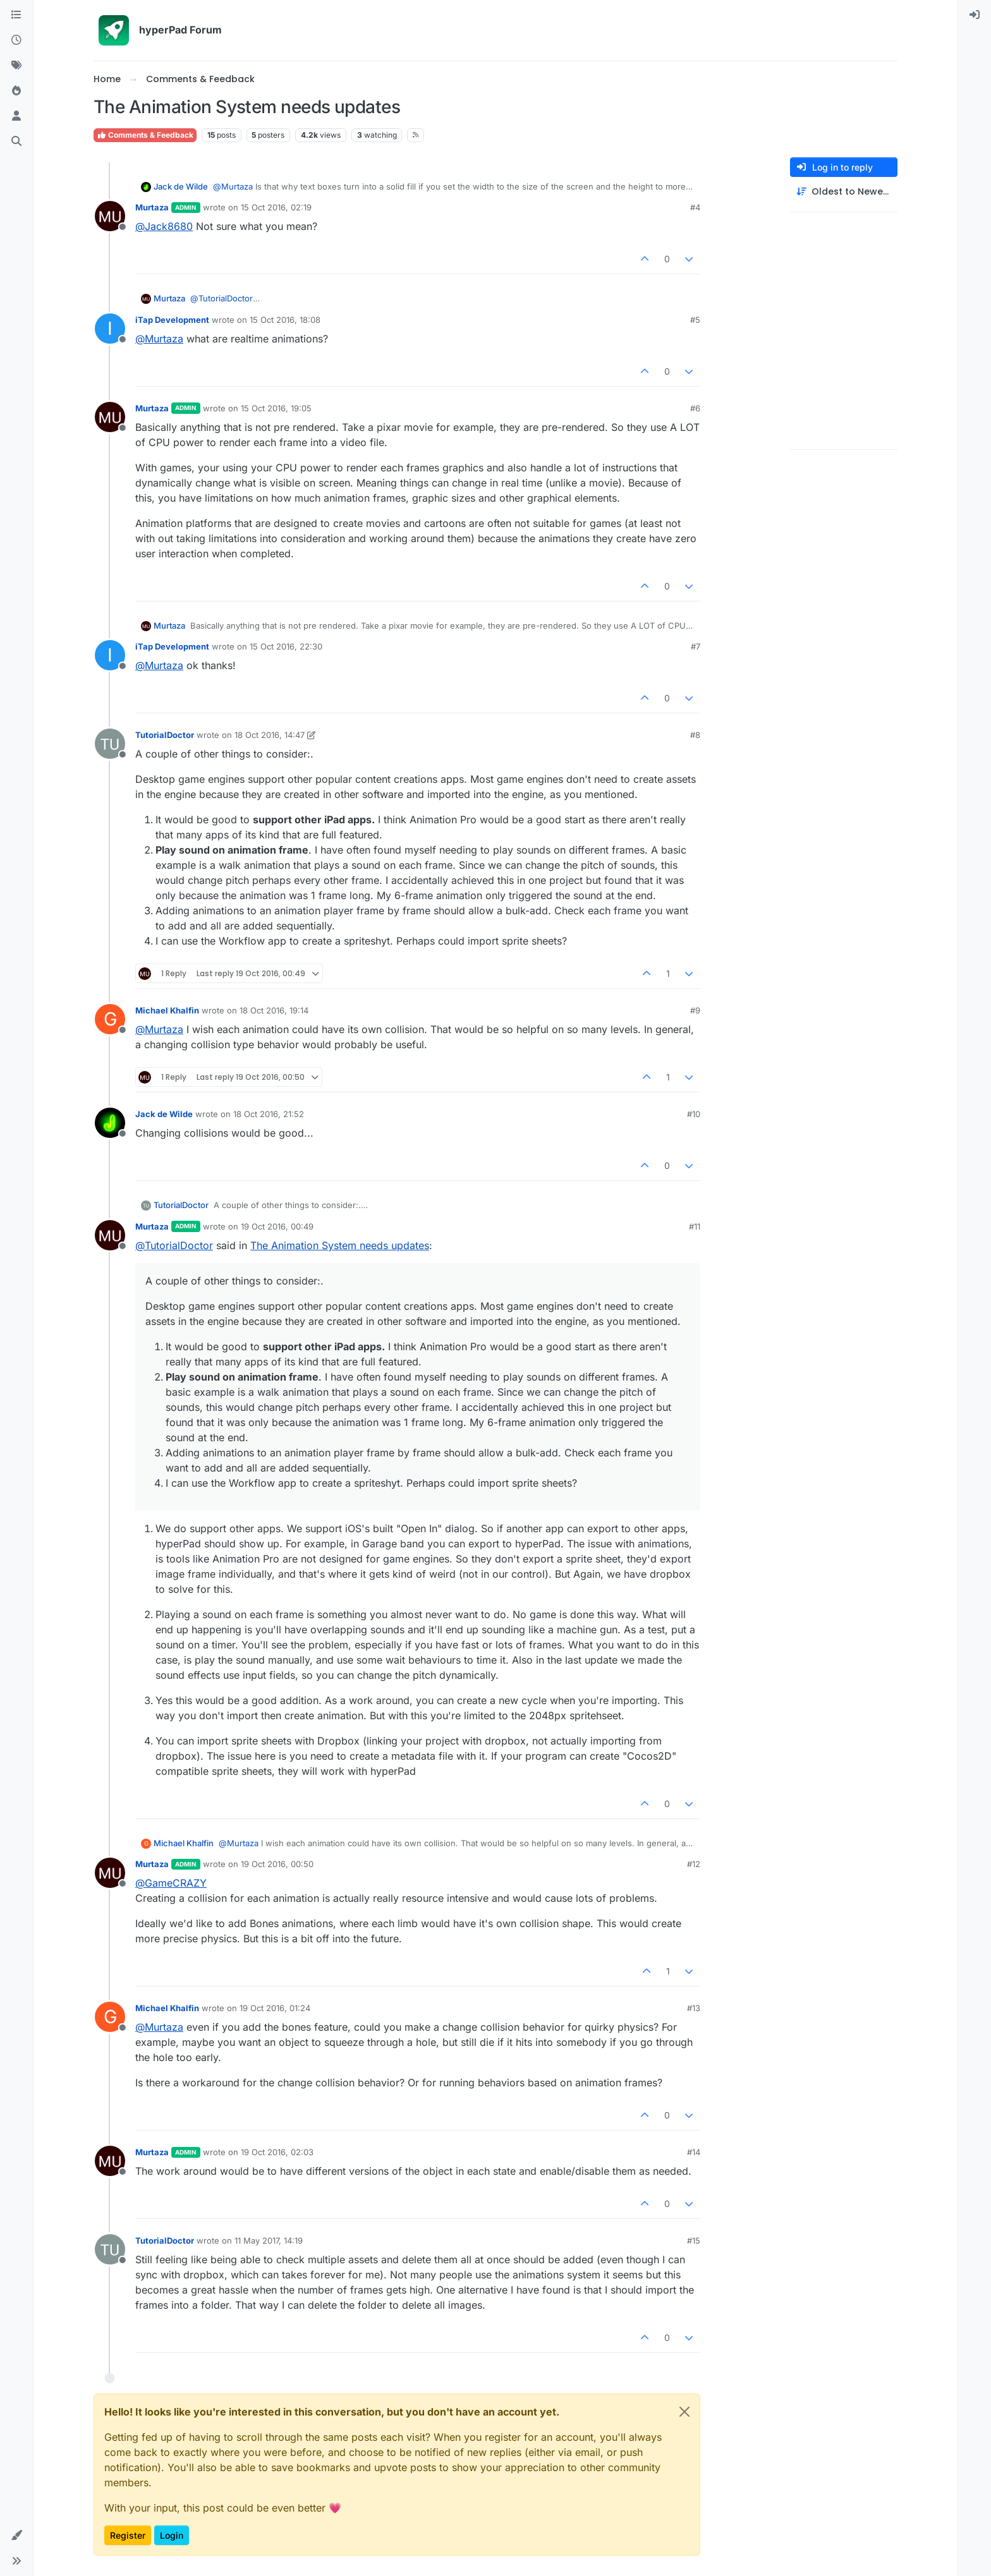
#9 (695, 1010)
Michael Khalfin (167, 1010)
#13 (693, 2008)
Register (127, 2535)
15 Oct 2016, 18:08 (285, 320)
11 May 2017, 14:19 (268, 2240)
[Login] (974, 15)
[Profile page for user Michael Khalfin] (110, 1019)
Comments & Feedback (145, 135)
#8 (695, 735)
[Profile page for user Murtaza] (110, 216)
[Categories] (16, 15)
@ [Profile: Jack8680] (164, 226)
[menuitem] (974, 15)
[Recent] (16, 40)
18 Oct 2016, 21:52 (268, 1114)
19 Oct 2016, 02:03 (277, 2152)
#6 (695, 408)
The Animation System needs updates (339, 1245)
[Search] (16, 141)
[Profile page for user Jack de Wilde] (110, 1123)
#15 (693, 2240)
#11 (694, 1226)
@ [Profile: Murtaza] (233, 186)
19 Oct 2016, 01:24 (275, 2008)
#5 (695, 320)
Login (171, 2535)
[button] (16, 2535)
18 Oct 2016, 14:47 (269, 735)
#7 (695, 646)
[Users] (16, 116)
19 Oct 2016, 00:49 (277, 1226)
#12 (693, 1864)
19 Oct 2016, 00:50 (277, 1864)
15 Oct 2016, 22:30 (286, 646)
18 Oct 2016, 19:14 (274, 1010)
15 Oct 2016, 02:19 (276, 207)
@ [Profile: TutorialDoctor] (225, 298)
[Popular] (16, 91)
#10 (693, 1114)
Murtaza (152, 207)
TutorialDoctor (164, 735)
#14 (693, 2152)
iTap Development (172, 320)
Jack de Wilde (181, 186)
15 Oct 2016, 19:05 (276, 408)
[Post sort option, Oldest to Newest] (843, 192)
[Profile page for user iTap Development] (110, 328)
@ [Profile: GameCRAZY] (171, 1883)
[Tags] (16, 66)
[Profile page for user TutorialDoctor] (110, 744)
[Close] (684, 2411)
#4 (695, 207)
